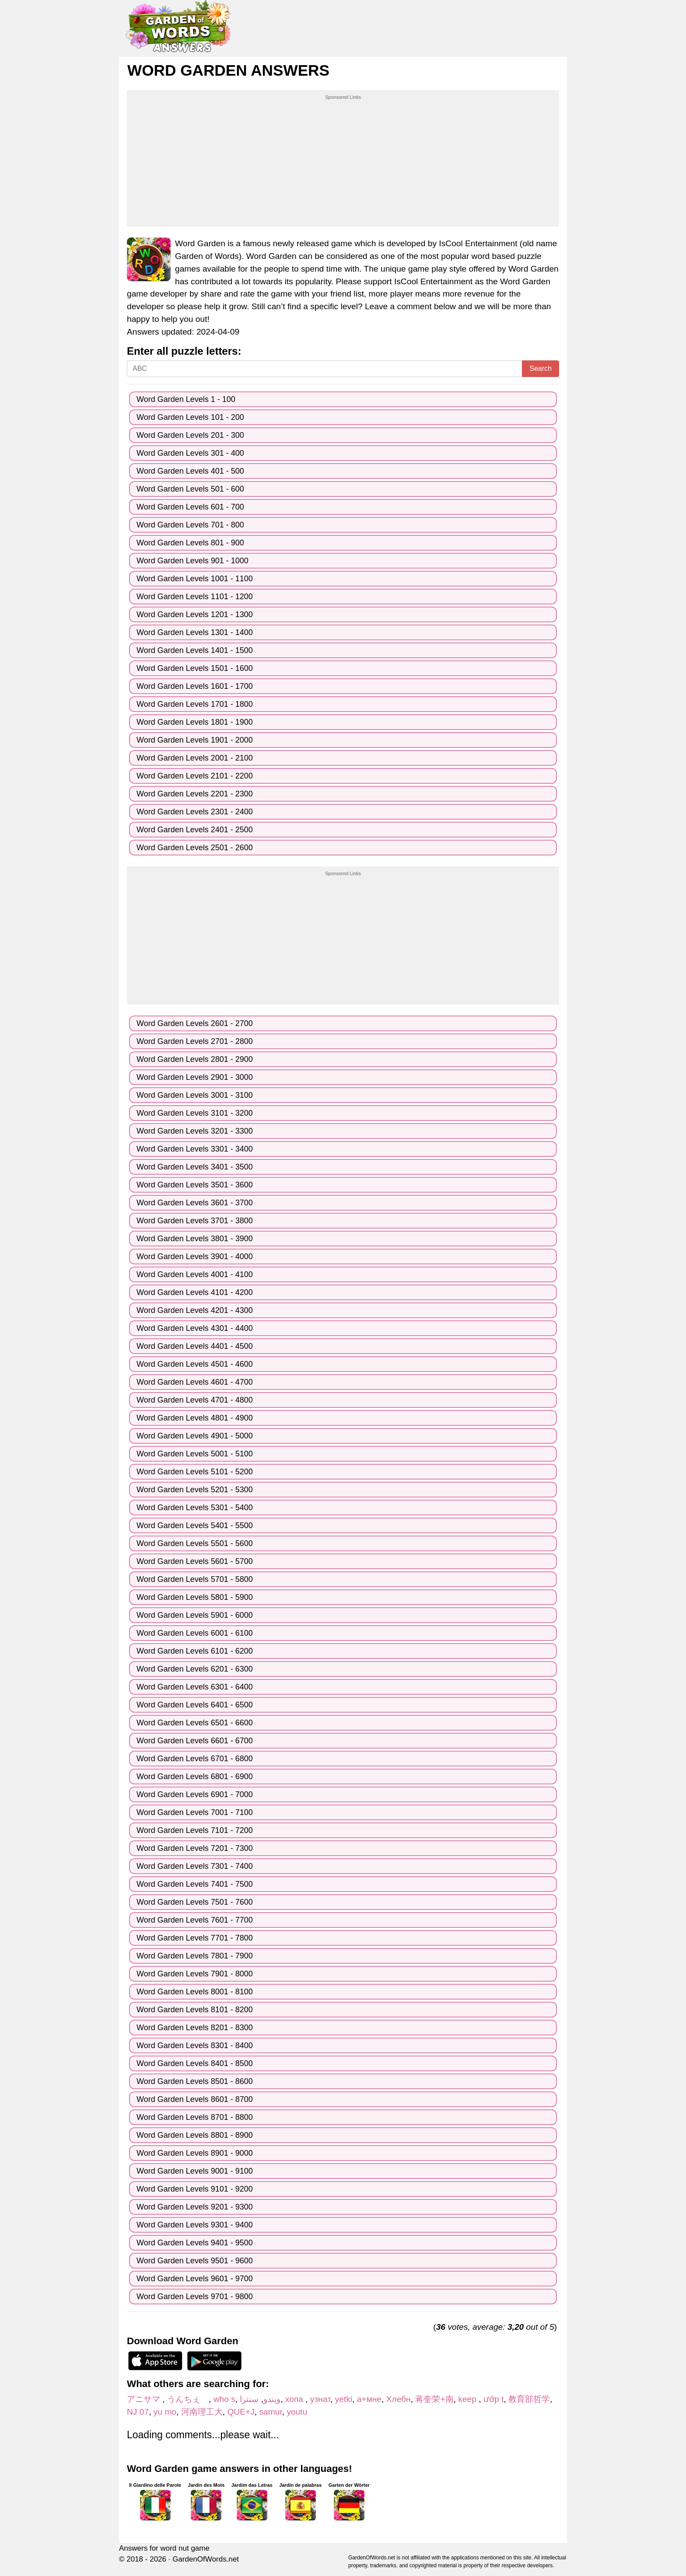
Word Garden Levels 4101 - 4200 (194, 1292)
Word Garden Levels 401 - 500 (190, 471)
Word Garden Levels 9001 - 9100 (194, 2171)
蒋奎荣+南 (434, 2399)
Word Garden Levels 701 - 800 (190, 524)
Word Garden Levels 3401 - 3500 (194, 1166)
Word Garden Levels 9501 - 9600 (194, 2260)
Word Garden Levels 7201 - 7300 (194, 1848)
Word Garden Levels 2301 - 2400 (194, 811)
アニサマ (144, 2399)
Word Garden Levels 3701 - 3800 (194, 1220)
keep (468, 2399)
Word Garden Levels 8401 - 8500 (194, 2063)
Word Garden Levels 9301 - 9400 (194, 2224)
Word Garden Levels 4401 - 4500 (194, 1346)
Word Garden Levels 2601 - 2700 (194, 1023)
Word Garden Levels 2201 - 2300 (194, 793)
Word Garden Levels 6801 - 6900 (194, 1776)
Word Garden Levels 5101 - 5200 (194, 1471)
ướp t (493, 2399)
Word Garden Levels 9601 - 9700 (194, 2278)
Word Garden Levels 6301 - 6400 (194, 1686)
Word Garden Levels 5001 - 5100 (194, 1453)
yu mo (165, 2411)
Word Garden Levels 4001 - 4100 (194, 1274)
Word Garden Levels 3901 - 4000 (194, 1256)
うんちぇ (188, 2399)
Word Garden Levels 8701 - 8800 (194, 2117)
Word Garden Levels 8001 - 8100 (194, 1991)
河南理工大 (202, 2411)
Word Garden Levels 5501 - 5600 (194, 1543)
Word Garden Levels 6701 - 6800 (194, 1758)
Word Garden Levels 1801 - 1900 (194, 722)
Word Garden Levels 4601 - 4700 (194, 1382)
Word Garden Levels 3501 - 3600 (194, 1184)
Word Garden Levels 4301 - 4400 (194, 1328)
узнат (320, 2399)
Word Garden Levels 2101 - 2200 (194, 775)
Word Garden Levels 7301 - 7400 (194, 1866)
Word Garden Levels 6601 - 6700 (194, 1740)
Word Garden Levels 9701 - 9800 (194, 2296)
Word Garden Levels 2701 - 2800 (194, 1041)
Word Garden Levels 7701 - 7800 (194, 1938)
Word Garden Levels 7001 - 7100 (194, 1812)
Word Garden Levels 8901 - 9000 (194, 2153)
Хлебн (398, 2399)
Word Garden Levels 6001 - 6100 (194, 1633)
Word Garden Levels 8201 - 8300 (194, 2027)
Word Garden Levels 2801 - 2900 (194, 1059)
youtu (297, 2411)
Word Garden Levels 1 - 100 (185, 399)
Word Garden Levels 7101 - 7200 (194, 1830)
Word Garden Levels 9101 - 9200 (194, 2189)
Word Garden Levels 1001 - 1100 (194, 578)
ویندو (271, 2399)
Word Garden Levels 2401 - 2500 (194, 829)
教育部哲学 (529, 2399)
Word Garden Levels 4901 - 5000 (194, 1435)
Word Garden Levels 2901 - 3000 (194, 1077)
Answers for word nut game (164, 2548)
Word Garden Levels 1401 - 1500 (194, 650)
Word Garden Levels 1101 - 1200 (194, 596)
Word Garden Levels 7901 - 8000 (194, 1973)
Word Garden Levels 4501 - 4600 (194, 1364)
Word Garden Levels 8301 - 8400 (194, 2045)
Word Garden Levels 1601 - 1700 (194, 686)
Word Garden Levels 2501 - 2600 (194, 847)
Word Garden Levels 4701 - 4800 (194, 1400)
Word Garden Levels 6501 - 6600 (194, 1722)
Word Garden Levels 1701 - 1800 (194, 704)
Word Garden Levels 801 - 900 (190, 542)
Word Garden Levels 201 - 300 (190, 435)
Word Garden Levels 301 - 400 (190, 453)
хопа (295, 2399)
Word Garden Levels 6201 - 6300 (194, 1669)
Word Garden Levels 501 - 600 (190, 489)
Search (540, 368)
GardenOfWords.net (205, 2559)
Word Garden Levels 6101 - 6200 (194, 1651)
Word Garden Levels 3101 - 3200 (194, 1113)
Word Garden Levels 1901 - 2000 (194, 740)
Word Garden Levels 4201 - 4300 (194, 1310)
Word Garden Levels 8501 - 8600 (194, 2081)
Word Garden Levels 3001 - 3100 (194, 1095)
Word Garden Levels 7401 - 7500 (194, 1884)
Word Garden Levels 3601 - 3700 (194, 1202)
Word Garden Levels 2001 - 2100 (194, 758)
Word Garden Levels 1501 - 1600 (194, 668)
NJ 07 (138, 2411)
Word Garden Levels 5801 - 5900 (194, 1597)
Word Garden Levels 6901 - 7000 (194, 1794)
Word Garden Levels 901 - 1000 (192, 560)
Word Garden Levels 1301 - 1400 (194, 632)
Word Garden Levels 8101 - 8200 (194, 2009)
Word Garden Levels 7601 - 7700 (194, 1920)
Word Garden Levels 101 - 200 (190, 417)
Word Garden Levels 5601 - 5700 (194, 1561)
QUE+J (240, 2411)
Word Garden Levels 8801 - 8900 (194, 2135)
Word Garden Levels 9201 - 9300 (194, 2207)
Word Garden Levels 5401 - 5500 (194, 1525)
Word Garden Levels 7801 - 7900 (194, 1955)
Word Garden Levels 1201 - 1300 (194, 614)
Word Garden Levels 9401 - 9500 (194, 2242)
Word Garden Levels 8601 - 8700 (194, 2099)
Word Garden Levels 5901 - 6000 (194, 1615)
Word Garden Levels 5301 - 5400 (194, 1507)
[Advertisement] (343, 162)
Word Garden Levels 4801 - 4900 (194, 1418)
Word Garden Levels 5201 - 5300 (194, 1489)
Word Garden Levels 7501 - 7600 (194, 1902)
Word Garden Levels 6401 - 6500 (194, 1704)
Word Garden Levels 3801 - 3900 (194, 1238)
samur (270, 2411)
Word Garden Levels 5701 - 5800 (194, 1579)
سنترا (249, 2399)
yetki (343, 2399)
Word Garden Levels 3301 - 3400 (194, 1149)
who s (224, 2399)
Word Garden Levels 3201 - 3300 (194, 1131)
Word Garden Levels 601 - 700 (190, 507)
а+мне (369, 2399)
